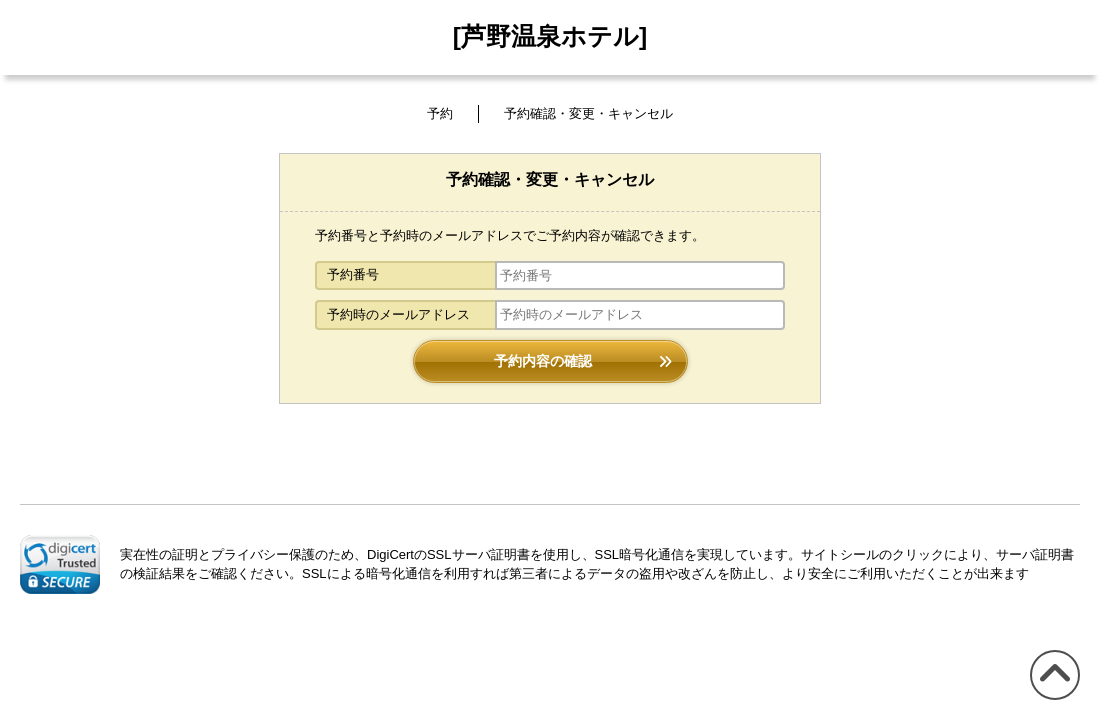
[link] (60, 564)
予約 (440, 113)
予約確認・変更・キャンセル (588, 113)
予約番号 (353, 274)
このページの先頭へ (1051, 699)
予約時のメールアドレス (398, 314)
